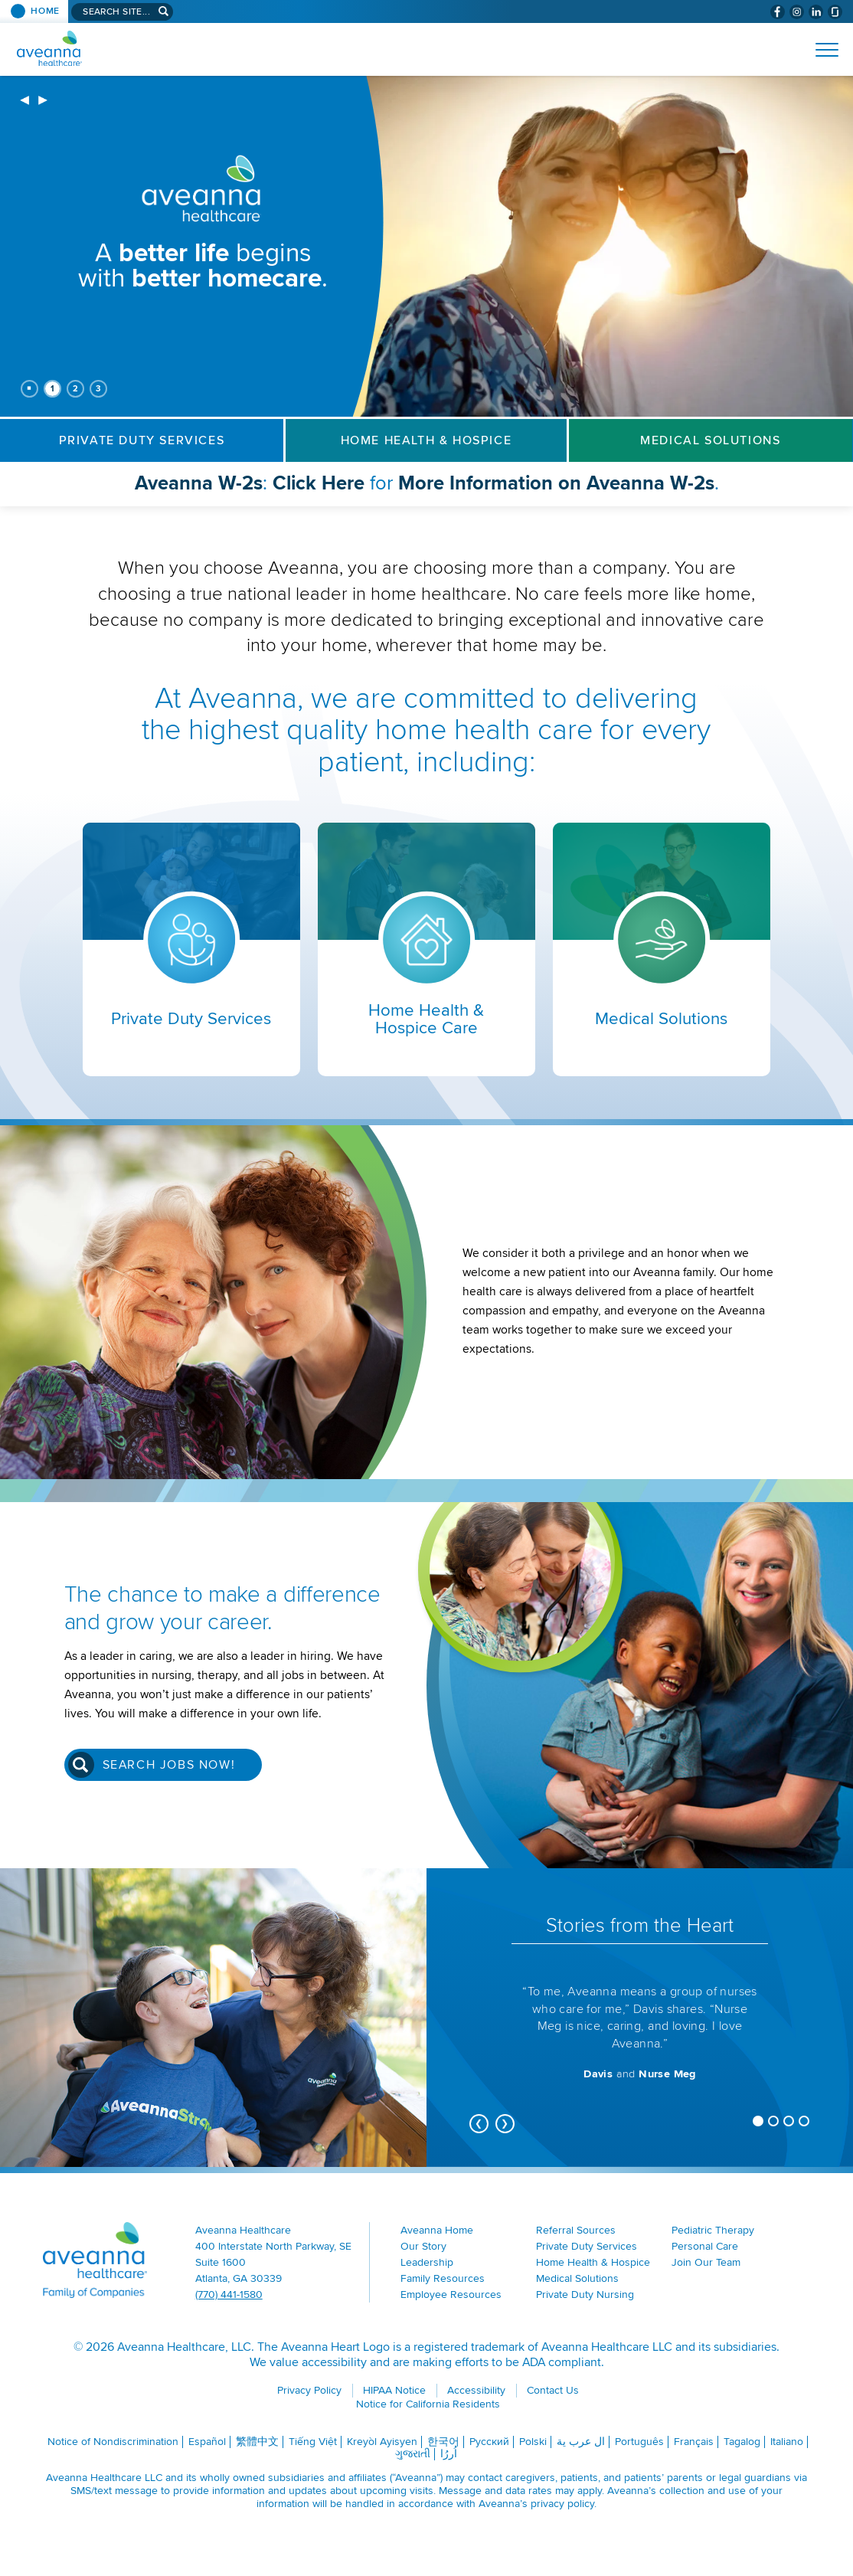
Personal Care (705, 2246)
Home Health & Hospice (426, 440)
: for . (462, 488)
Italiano (786, 2441)
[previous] (24, 101)
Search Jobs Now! (169, 1764)
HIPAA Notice (394, 2390)
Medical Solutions (710, 440)
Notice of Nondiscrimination (112, 2441)
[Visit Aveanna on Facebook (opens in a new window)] (777, 12)
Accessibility (476, 2390)
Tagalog (742, 2441)
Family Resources (442, 2278)
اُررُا (448, 2453)
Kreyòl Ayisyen (382, 2441)
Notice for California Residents (428, 2404)
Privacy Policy (309, 2390)
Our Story (423, 2246)
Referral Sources (576, 2230)
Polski (533, 2441)
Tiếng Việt (313, 2441)
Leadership (426, 2262)
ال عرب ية (581, 2441)
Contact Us (553, 2390)
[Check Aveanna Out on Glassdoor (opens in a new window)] (835, 12)
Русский (489, 2441)
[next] (43, 101)
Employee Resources (451, 2294)
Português (639, 2441)
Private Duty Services (142, 440)
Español (207, 2441)
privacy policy (562, 2503)
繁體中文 (257, 2441)
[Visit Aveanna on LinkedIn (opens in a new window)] (816, 12)
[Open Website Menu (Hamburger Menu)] (820, 50)
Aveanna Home (436, 2230)
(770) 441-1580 (229, 2294)
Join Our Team (706, 2262)
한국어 (443, 2441)
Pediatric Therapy (713, 2230)
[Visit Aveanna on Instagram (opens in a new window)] (796, 12)
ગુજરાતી (412, 2453)
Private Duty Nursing (585, 2294)
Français (694, 2441)
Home (45, 11)
